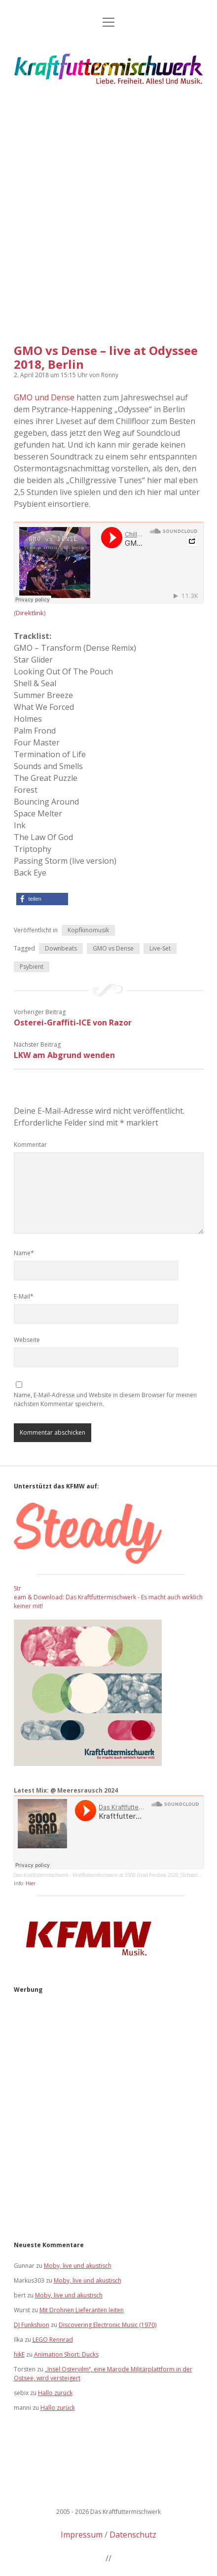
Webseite (27, 1340)
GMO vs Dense (113, 948)
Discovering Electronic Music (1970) (107, 2325)
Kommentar (30, 1144)
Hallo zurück (55, 2393)
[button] (42, 899)
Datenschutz (132, 2534)
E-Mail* (24, 1296)
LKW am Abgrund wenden (64, 1055)
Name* (24, 1253)
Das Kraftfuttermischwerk (41, 1875)
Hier (31, 1883)
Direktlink (30, 612)
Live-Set (160, 948)
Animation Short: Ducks (66, 2354)
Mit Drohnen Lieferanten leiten (81, 2310)
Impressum (82, 2534)
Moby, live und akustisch (77, 2265)
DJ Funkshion (31, 2325)
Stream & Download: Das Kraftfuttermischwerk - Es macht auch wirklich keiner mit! (108, 1597)
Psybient (31, 966)
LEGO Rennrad (53, 2339)
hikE (19, 2354)
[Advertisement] (108, 211)
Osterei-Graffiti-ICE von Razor (73, 1022)
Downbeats (61, 948)
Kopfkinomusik (88, 930)
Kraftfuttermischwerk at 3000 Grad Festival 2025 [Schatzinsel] (140, 1875)
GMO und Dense (44, 397)
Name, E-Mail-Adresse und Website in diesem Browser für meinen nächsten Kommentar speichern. (105, 1399)
